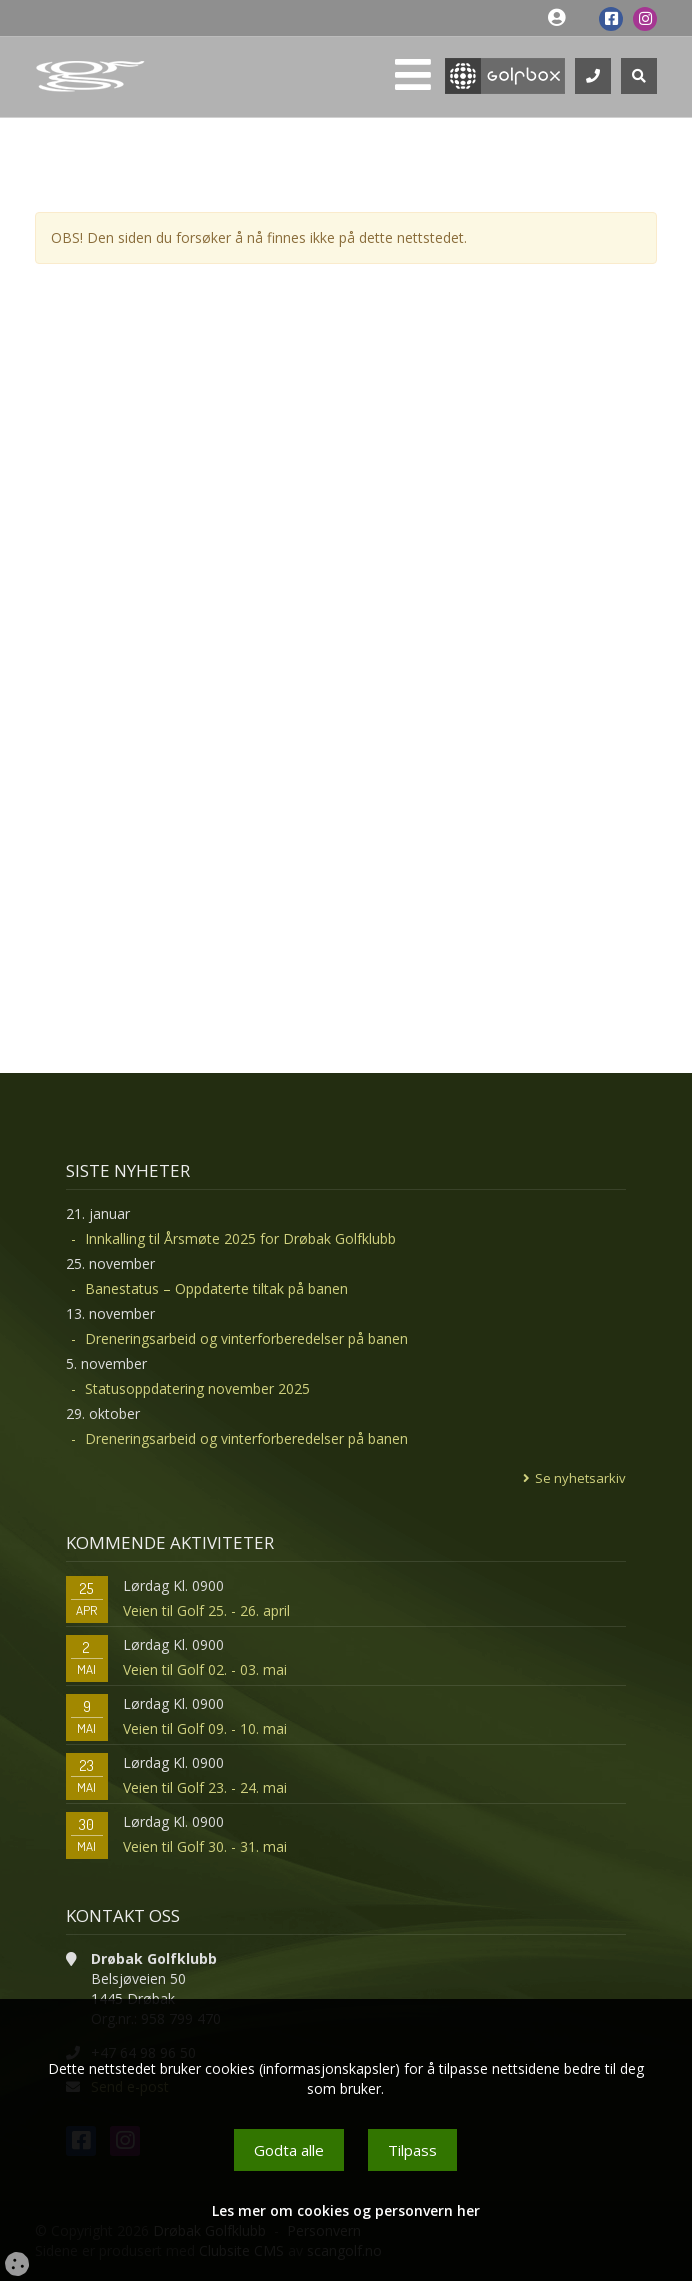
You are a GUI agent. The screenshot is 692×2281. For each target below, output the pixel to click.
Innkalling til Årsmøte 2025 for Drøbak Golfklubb (240, 1238)
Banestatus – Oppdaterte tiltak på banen (216, 1288)
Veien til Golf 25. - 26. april (206, 1610)
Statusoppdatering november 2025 (197, 1388)
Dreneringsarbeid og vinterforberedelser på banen (246, 1338)
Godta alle (289, 2150)
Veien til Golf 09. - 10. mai (205, 1728)
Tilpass (412, 2150)
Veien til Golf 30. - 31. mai (205, 1846)
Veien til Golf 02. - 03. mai (205, 1669)
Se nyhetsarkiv (580, 1478)
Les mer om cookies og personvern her (346, 2210)
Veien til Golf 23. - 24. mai (205, 1787)
